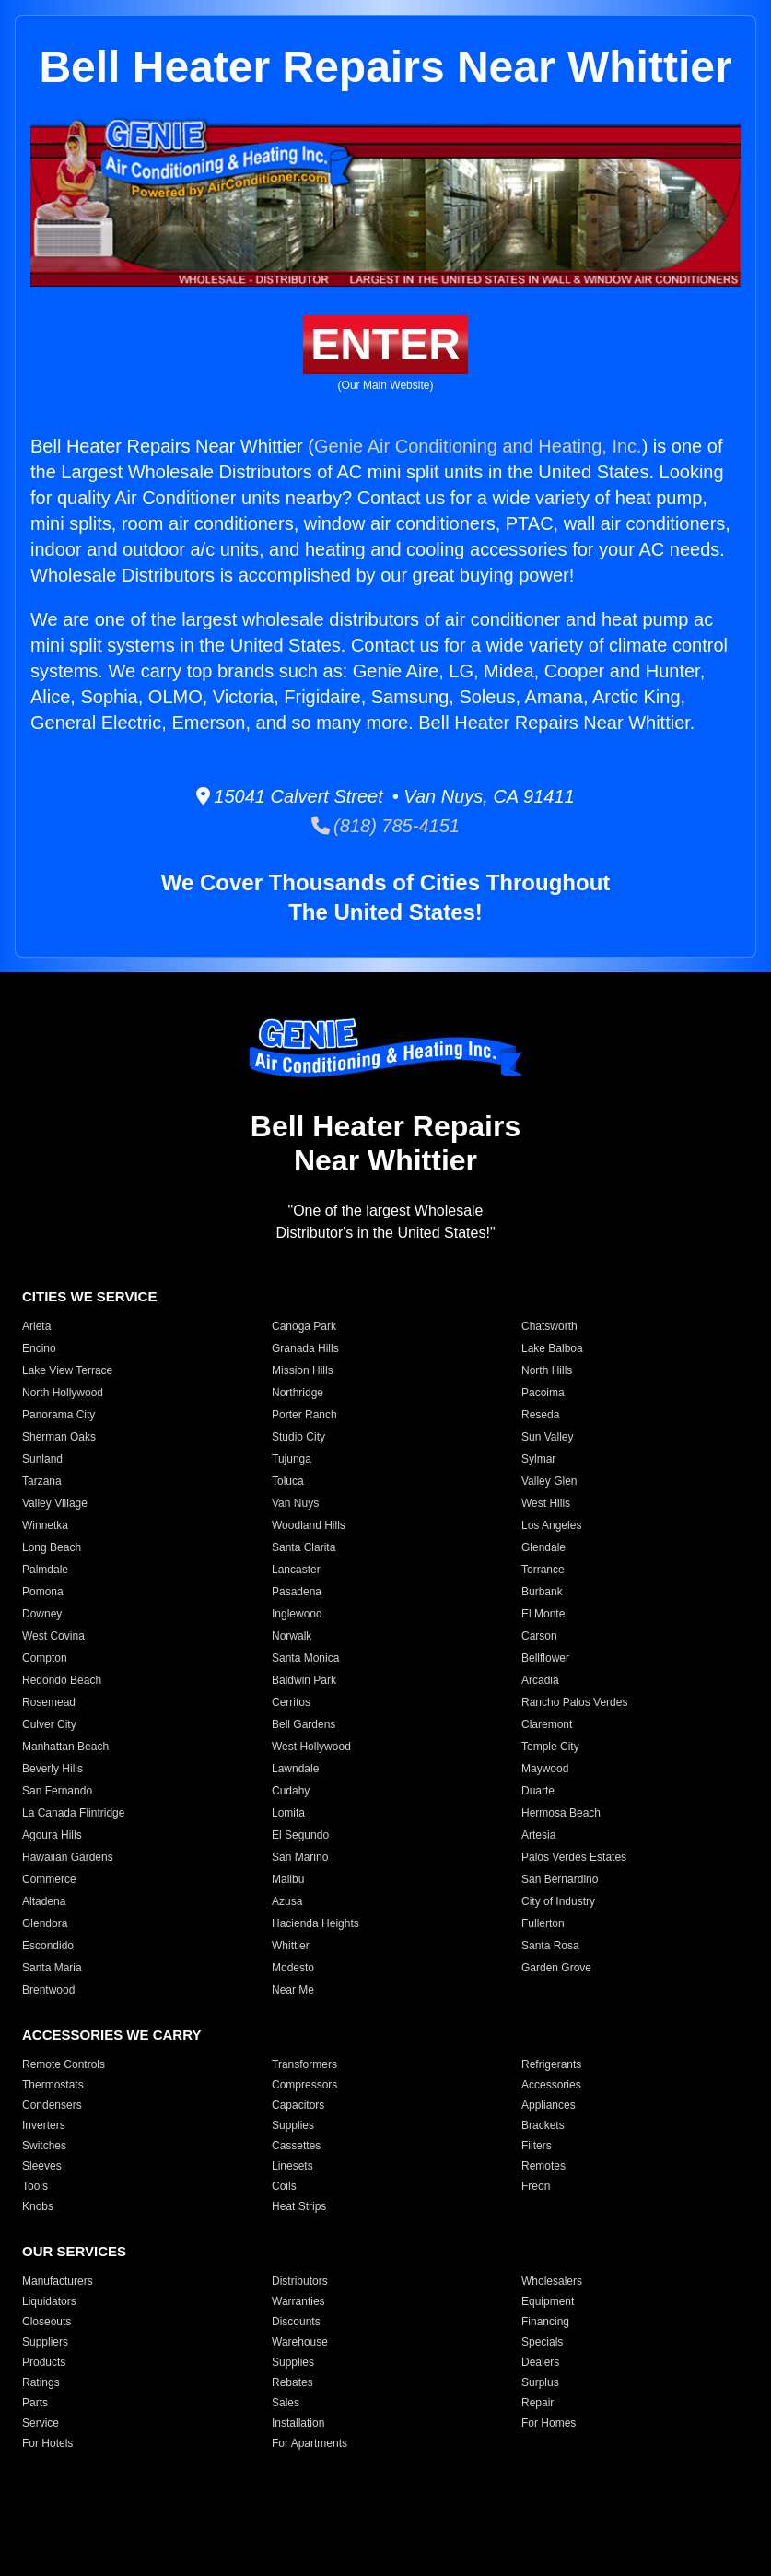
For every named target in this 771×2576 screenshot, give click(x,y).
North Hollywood (62, 1392)
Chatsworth (549, 1326)
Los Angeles (551, 1525)
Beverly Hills (52, 1768)
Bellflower (545, 1658)
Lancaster (296, 1569)
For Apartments (309, 2443)
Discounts (296, 2321)
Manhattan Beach (65, 1746)
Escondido (48, 1945)
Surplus (540, 2382)
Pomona (43, 1591)
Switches (44, 2145)
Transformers (304, 2064)
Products (43, 2362)
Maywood (544, 1768)
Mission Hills (302, 1370)
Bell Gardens (303, 1724)
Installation (298, 2423)
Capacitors (298, 2105)
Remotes (543, 2165)
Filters (536, 2145)
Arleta (36, 1326)
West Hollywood (311, 1746)
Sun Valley (547, 1436)
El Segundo (300, 1835)
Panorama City (58, 1414)
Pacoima (543, 1392)
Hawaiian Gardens (67, 1857)
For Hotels (47, 2443)
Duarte (538, 1790)
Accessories (551, 2084)
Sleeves (42, 2165)
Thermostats (53, 2084)
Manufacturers (57, 2281)
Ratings (41, 2382)
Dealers (540, 2362)
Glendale (543, 1547)
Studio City (298, 1436)
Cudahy (291, 1790)
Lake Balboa (552, 1348)
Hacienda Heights (315, 1923)
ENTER (385, 344)
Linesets (292, 2165)
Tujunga (291, 1459)
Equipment (547, 2301)
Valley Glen (549, 1481)
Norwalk (291, 1635)
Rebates (292, 2382)
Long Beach (51, 1547)
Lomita (288, 1812)
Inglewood (297, 1613)
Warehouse (300, 2341)
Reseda (540, 1414)
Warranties (298, 2301)
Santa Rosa (550, 1945)
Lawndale (295, 1768)
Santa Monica (305, 1658)
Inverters (43, 2125)
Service (40, 2423)
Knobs (37, 2206)
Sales (285, 2402)
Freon (535, 2186)
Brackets (543, 2125)
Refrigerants (551, 2064)
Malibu (288, 1879)
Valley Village (55, 1503)
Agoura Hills (52, 1835)
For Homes (548, 2423)
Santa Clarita (303, 1547)
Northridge (297, 1392)
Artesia (538, 1835)
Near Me (293, 1989)
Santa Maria (52, 1967)
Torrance (543, 1569)
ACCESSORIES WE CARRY (111, 2034)
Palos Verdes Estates (573, 1857)
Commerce (49, 1879)
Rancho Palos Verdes (574, 1702)
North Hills (546, 1370)
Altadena (43, 1901)
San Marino (300, 1857)
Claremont (546, 1724)
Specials (542, 2341)
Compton (44, 1658)
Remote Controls (63, 2064)
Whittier (291, 1945)
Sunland (42, 1459)
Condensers (52, 2105)
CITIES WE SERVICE (89, 1296)
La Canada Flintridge (73, 1812)
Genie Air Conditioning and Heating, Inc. (478, 446)
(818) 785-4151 (385, 826)
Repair (537, 2402)
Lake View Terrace (67, 1370)
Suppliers (45, 2341)
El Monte (543, 1613)
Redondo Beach (61, 1680)
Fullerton (543, 1923)
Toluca (288, 1481)
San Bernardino (559, 1879)
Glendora (44, 1923)
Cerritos (291, 1702)
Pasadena (296, 1591)
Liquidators (49, 2301)
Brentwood (48, 1989)
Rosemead (49, 1702)
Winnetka (45, 1525)
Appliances (548, 2105)
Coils (284, 2186)
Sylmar (538, 1459)
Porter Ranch (304, 1414)
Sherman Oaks (59, 1436)
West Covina (53, 1635)
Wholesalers (551, 2281)
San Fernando (57, 1790)
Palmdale (45, 1569)
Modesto (293, 1967)
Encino (39, 1348)
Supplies (293, 2125)
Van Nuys (295, 1503)
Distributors (300, 2281)
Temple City (550, 1746)
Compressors (304, 2084)
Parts (35, 2402)
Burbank (542, 1591)
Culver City (49, 1724)
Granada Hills (305, 1348)
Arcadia (540, 1680)
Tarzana (42, 1481)
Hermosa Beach (561, 1812)
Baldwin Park (304, 1680)
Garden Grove (556, 1967)
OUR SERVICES (74, 2251)
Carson (539, 1635)
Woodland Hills (308, 1525)
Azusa (287, 1901)
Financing (545, 2321)
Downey (42, 1613)
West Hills (545, 1503)
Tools (35, 2186)
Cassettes (296, 2145)
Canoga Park (304, 1326)
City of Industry (558, 1901)
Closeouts (46, 2321)
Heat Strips (299, 2206)
